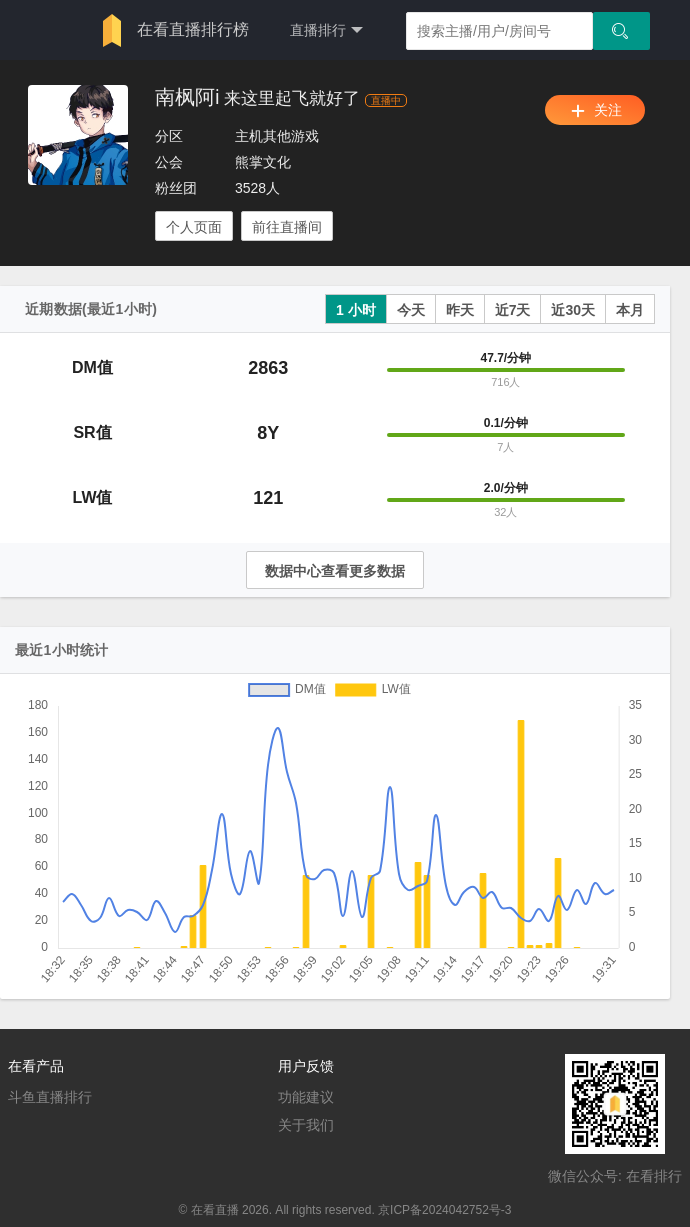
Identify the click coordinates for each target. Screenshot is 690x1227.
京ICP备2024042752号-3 (444, 1210)
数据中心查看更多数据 (335, 571)
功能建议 (306, 1097)
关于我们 (306, 1125)
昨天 (460, 310)
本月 (630, 310)
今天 (411, 310)
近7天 (513, 310)
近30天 (573, 310)
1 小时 (356, 310)
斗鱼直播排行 (50, 1097)
